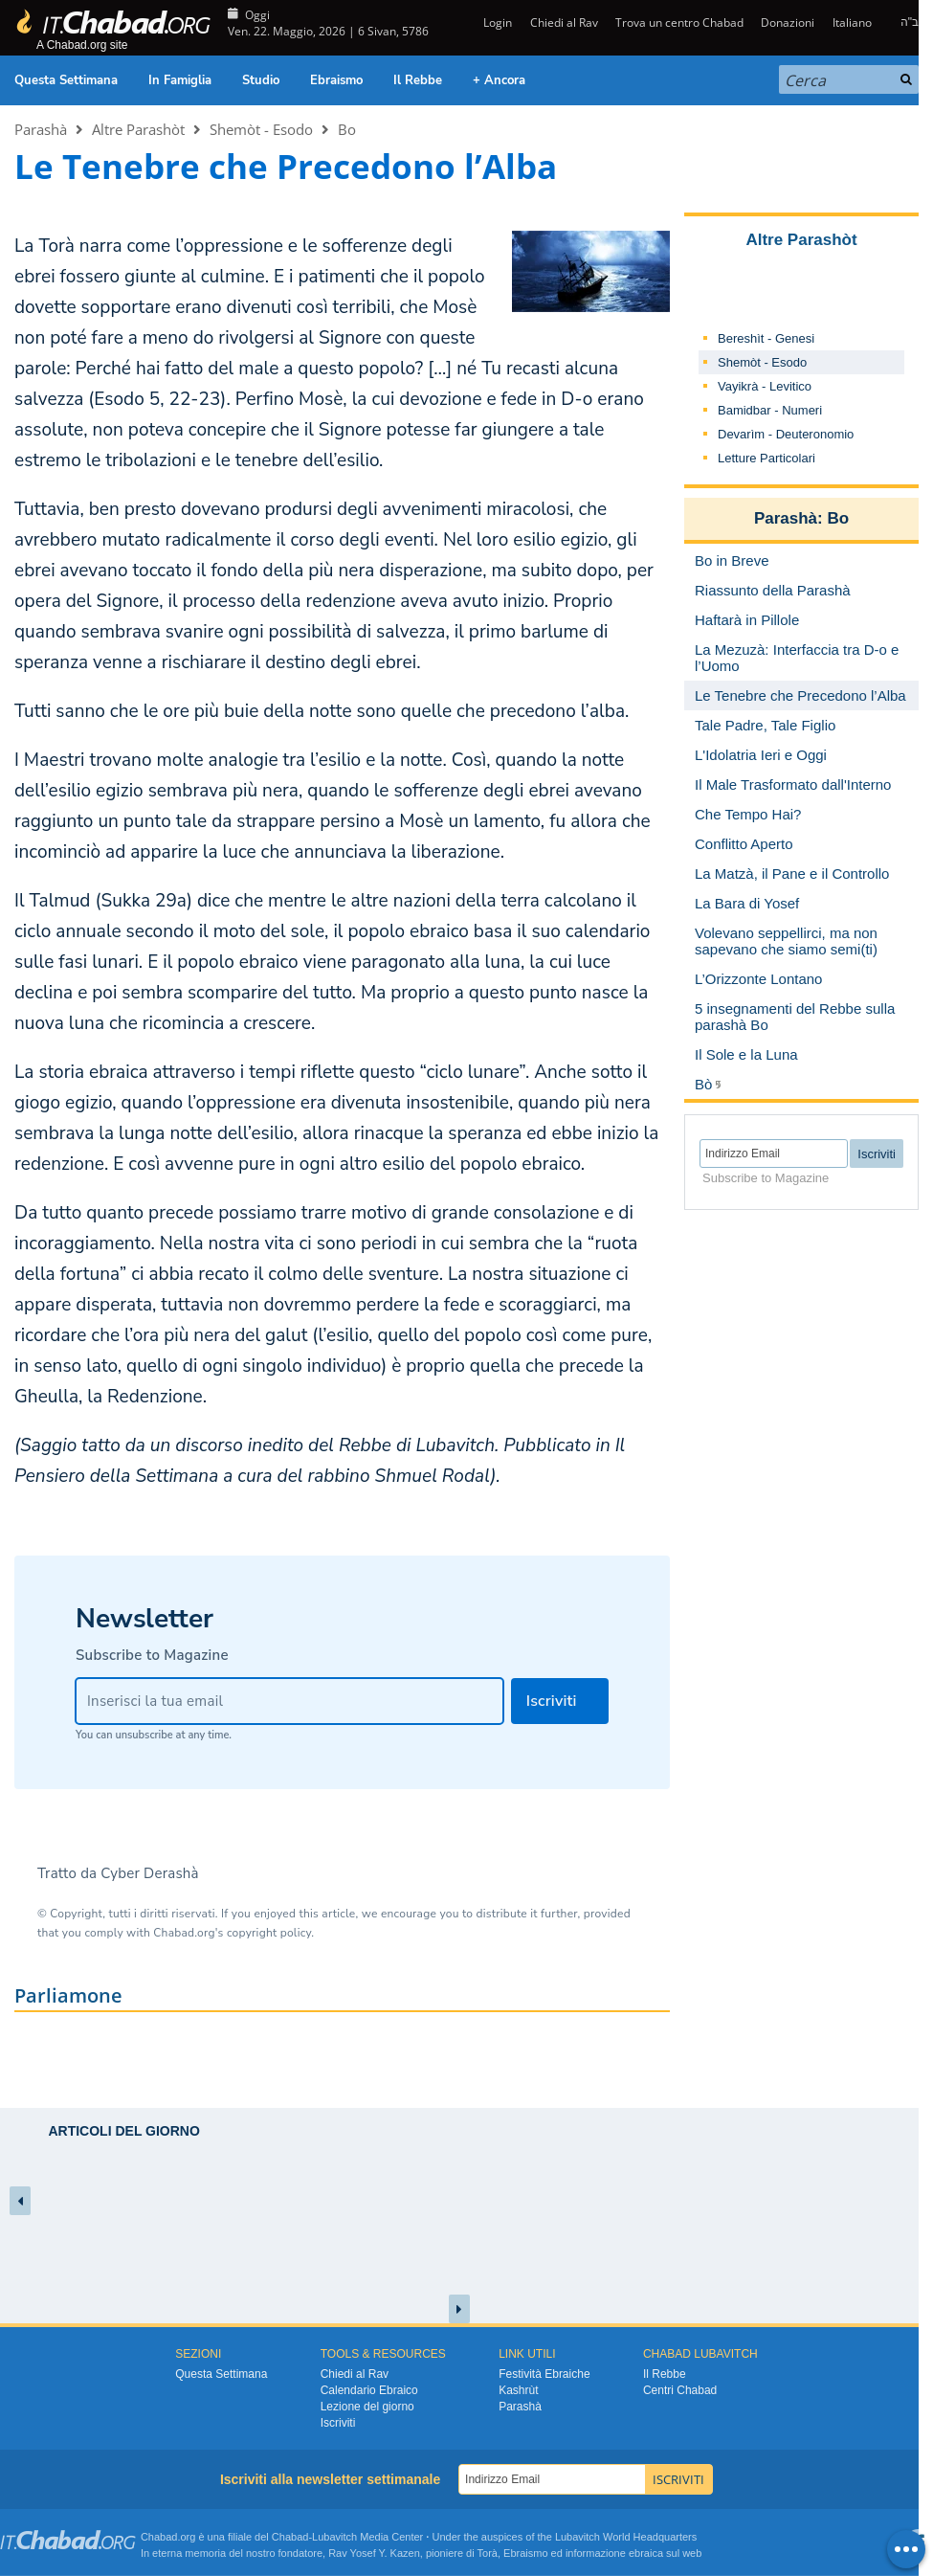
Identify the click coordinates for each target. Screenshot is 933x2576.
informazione (596, 2553)
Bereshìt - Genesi (766, 338)
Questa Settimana (66, 80)
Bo (347, 129)
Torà (488, 2553)
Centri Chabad (680, 2390)
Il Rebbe (417, 80)
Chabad (290, 2536)
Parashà (40, 129)
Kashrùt (518, 2390)
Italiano (852, 22)
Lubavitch (334, 2536)
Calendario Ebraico (369, 2390)
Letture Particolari (766, 458)
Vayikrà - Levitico (764, 386)
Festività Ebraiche (544, 2374)
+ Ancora (499, 80)
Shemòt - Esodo (261, 129)
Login (496, 22)
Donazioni (787, 22)
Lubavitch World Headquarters (626, 2536)
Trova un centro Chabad (679, 22)
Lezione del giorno (367, 2406)
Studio (260, 80)
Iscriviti (338, 2423)
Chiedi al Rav (564, 22)
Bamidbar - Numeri (770, 410)
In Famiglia (179, 80)
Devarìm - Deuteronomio (786, 434)
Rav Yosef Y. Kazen (374, 2553)
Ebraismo (336, 80)
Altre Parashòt (138, 129)
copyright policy (269, 1932)
